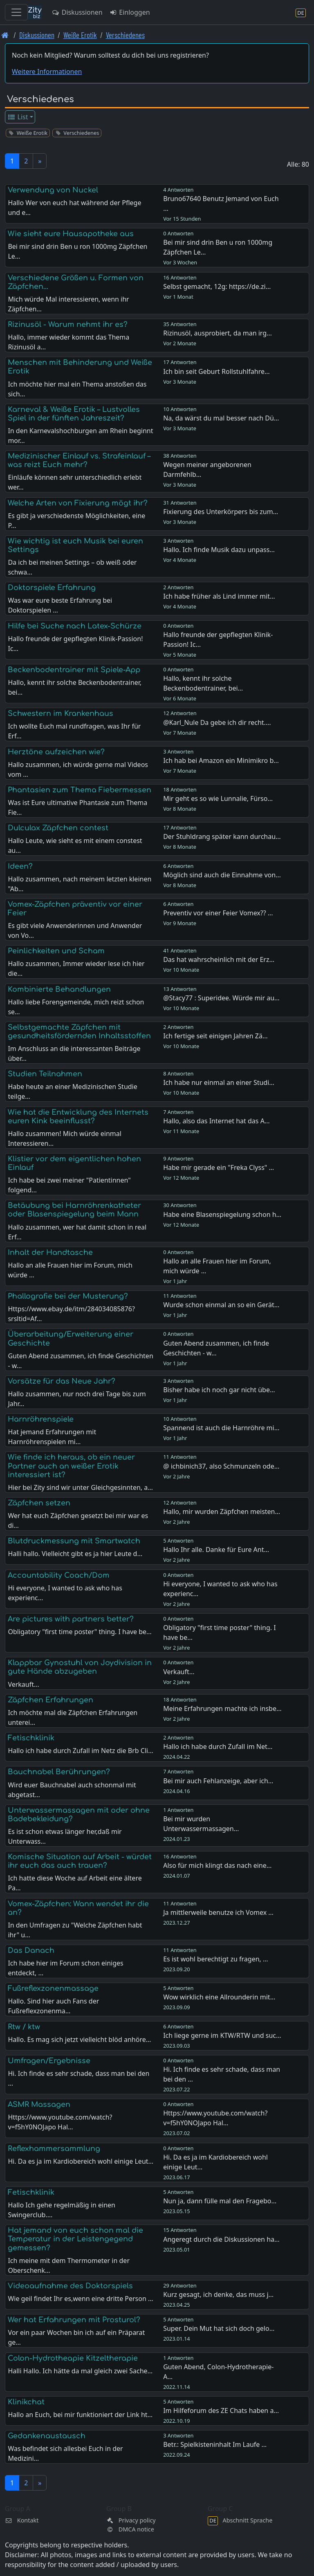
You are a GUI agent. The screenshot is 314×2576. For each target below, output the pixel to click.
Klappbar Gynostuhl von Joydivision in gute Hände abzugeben (80, 1667)
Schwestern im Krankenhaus (60, 713)
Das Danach (31, 1950)
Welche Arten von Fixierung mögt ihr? (78, 503)
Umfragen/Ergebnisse (49, 2061)
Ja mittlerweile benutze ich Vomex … (218, 1912)
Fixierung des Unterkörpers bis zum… (220, 511)
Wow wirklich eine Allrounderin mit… (219, 1996)
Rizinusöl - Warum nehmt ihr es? (68, 324)
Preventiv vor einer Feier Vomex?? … (218, 912)
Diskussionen (77, 12)
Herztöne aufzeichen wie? (56, 752)
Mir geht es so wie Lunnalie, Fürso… (218, 798)
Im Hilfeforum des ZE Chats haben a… (221, 2410)
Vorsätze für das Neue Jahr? (61, 1381)
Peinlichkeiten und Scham (56, 951)
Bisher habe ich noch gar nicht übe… (219, 1389)
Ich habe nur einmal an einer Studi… (218, 1082)
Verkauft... (178, 1671)
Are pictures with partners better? (71, 1619)
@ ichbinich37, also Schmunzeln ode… (221, 1466)
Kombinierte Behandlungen (59, 989)
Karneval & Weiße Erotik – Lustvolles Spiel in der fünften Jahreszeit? (74, 413)
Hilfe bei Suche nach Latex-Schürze (74, 626)
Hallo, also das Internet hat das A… (216, 1120)
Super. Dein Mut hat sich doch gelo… (218, 2328)
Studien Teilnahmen (45, 1074)
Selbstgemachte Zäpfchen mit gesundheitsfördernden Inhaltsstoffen (79, 1031)
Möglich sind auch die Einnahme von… (222, 874)
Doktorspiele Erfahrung (52, 588)
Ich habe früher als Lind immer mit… (219, 596)
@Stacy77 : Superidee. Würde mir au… (221, 997)
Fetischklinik (31, 1738)
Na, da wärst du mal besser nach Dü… (221, 418)
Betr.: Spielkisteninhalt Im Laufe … (215, 2444)
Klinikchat (26, 2402)
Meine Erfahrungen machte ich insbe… (222, 1708)
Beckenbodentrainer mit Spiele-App (74, 670)
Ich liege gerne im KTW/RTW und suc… (222, 2035)
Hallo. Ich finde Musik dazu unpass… (219, 549)
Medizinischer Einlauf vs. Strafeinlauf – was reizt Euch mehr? (79, 460)
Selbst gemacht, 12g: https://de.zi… (217, 286)
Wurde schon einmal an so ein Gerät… (221, 1304)
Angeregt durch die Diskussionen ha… (221, 2239)
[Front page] (5, 35)
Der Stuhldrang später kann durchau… (222, 836)
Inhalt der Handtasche (50, 1252)
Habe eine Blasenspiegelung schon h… (222, 1214)
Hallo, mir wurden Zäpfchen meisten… (221, 1511)
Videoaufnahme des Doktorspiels (70, 2286)
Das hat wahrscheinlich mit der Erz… (218, 959)
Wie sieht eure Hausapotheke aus (71, 234)
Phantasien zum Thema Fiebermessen (79, 790)
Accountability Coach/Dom (59, 1575)
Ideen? (20, 866)
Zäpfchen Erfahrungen (50, 1700)
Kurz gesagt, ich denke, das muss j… (218, 2294)
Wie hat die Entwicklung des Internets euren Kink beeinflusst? (78, 1116)
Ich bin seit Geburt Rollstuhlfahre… (216, 371)
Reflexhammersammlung (54, 2148)
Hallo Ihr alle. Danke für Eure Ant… (216, 1549)
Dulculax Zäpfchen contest (58, 828)
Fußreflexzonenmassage (53, 1988)
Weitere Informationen (47, 71)
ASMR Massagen (39, 2104)
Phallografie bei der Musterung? (68, 1296)
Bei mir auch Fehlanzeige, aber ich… (218, 1780)
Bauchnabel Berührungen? (59, 1772)
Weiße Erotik (80, 35)
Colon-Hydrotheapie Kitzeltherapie (73, 2358)
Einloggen (129, 12)
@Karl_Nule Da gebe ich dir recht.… (217, 722)
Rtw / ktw (24, 2027)
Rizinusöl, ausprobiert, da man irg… (217, 333)
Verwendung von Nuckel (53, 190)
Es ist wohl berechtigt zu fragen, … (215, 1958)
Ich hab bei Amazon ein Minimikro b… (221, 760)
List (17, 116)
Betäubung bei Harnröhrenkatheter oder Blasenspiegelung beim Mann (74, 1209)
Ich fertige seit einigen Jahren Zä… (215, 1035)
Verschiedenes (125, 35)
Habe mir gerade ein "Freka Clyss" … (218, 1167)
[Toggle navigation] (16, 12)
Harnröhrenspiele (41, 1419)
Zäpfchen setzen (39, 1503)
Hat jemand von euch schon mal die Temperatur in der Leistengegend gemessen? (75, 2239)
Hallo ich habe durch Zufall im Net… (217, 1746)
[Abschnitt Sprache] (300, 12)
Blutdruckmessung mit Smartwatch (74, 1541)
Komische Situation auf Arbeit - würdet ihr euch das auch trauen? (80, 1861)
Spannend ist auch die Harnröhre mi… (221, 1427)
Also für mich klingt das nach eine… (217, 1865)
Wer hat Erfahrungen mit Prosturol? (74, 2320)
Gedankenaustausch (46, 2436)
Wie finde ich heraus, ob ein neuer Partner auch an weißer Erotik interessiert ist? (71, 1465)
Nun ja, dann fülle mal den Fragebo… (219, 2200)
